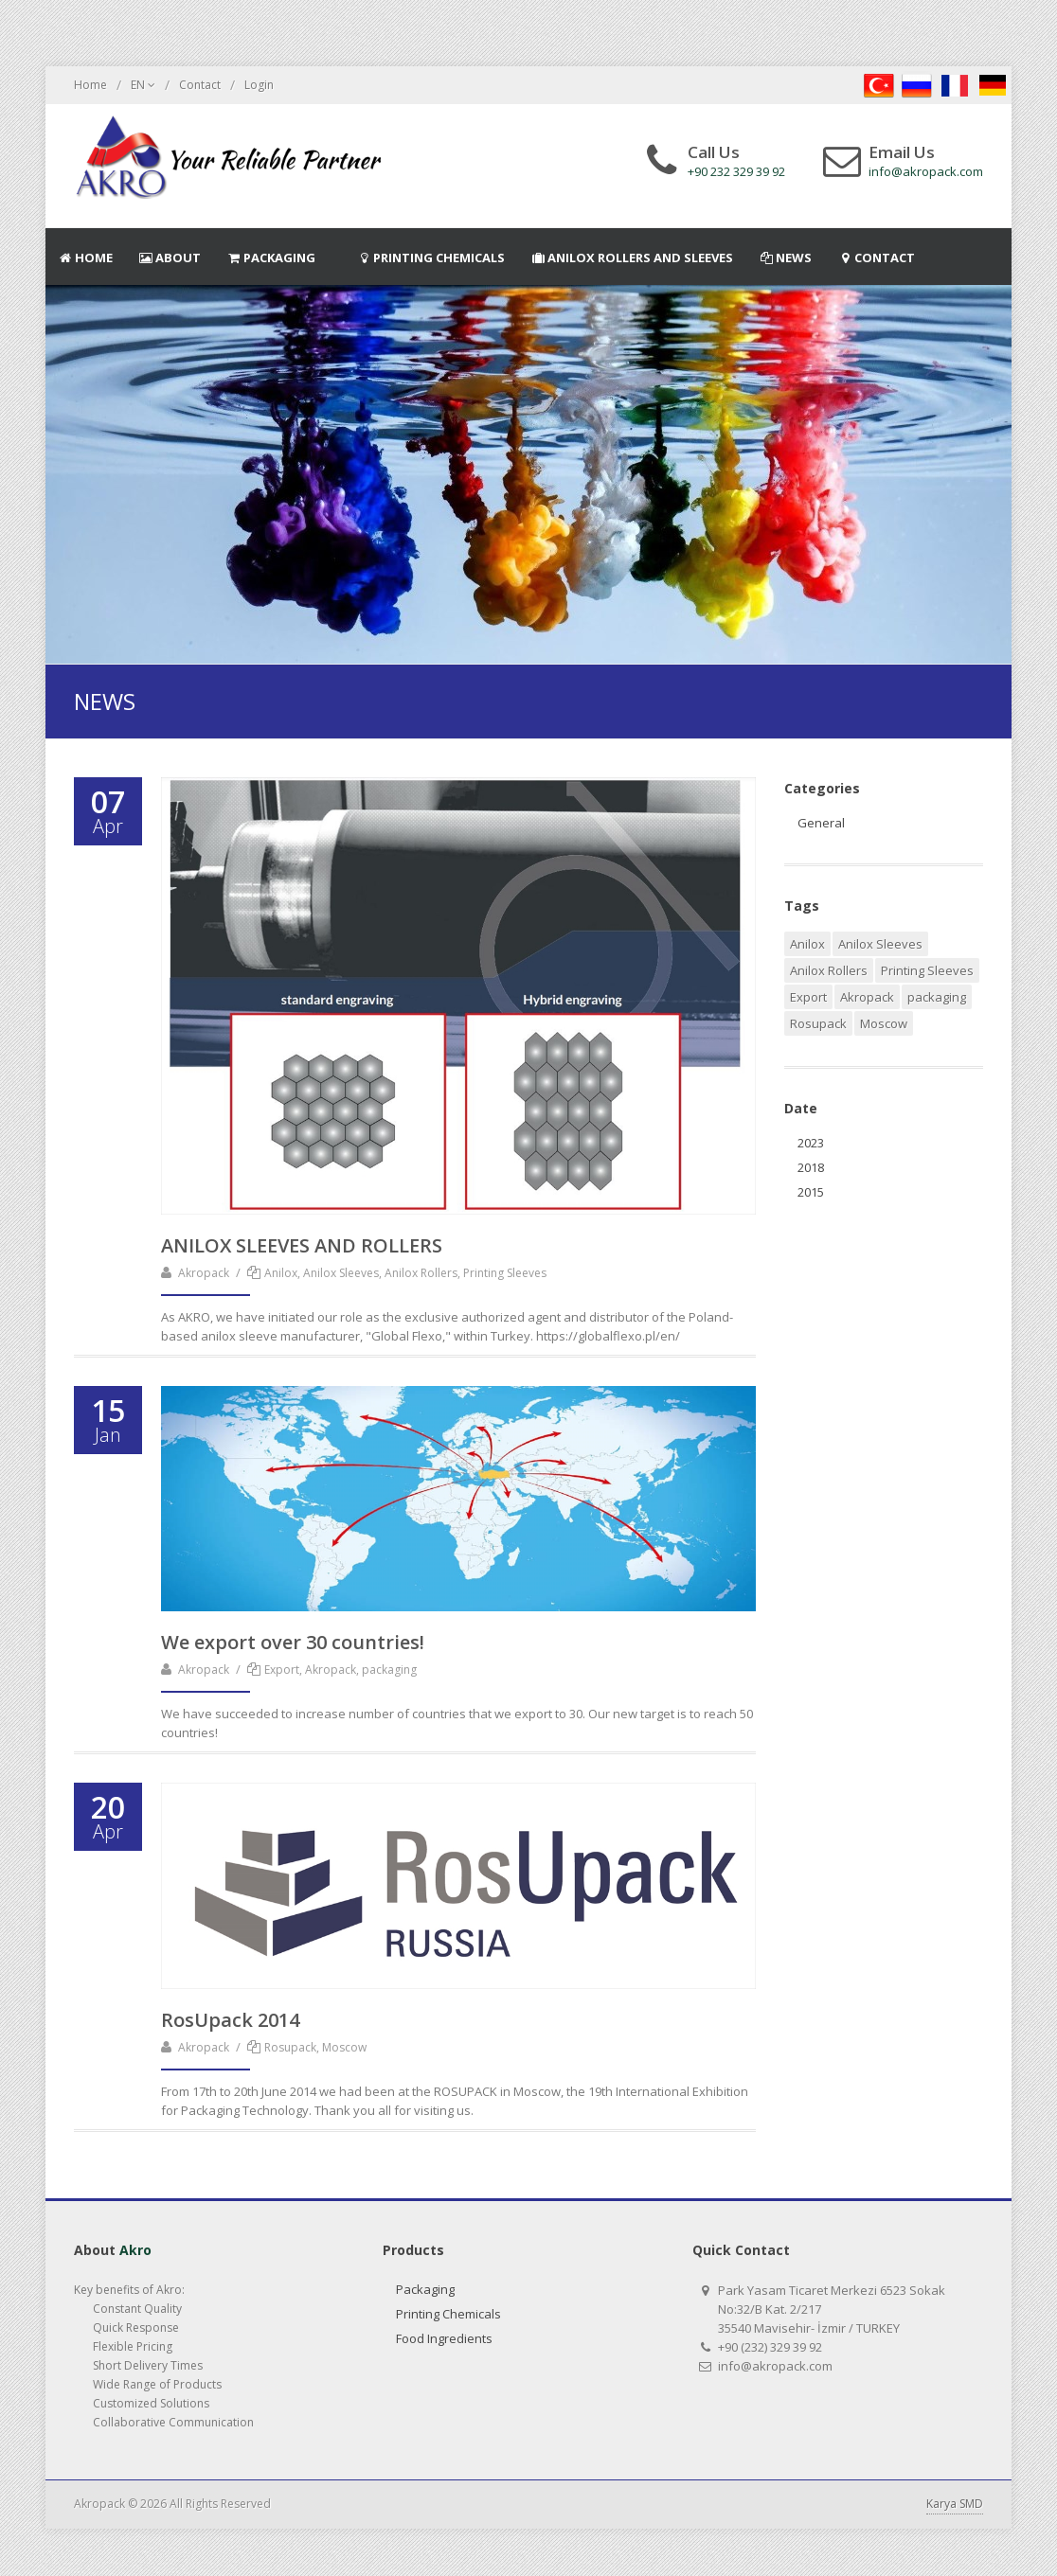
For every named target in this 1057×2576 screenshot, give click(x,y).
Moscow (883, 1023)
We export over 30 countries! (292, 1642)
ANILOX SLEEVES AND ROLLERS (301, 1245)
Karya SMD (954, 2504)
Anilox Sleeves (880, 943)
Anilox (807, 943)
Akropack (203, 1273)
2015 (810, 1191)
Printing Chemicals (448, 2313)
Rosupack (818, 1023)
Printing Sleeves (927, 970)
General (821, 822)
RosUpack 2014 (230, 2020)
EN (143, 85)
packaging (936, 996)
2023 (810, 1142)
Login (259, 85)
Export (808, 996)
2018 (810, 1167)
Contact (200, 85)
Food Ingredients (444, 2338)
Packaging (425, 2289)
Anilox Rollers (829, 970)
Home (90, 85)
